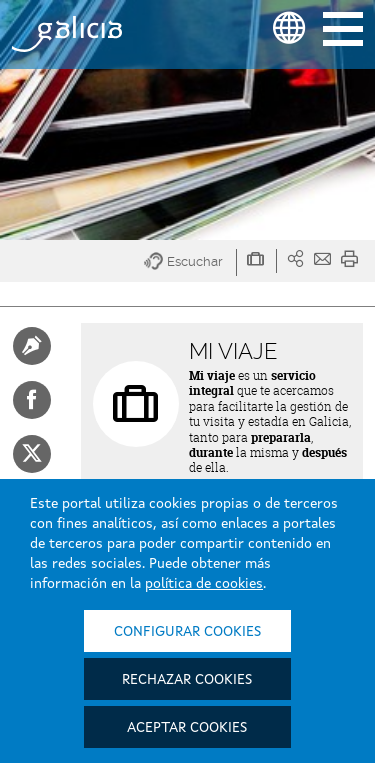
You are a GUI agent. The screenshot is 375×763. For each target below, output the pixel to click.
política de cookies (204, 584)
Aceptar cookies (187, 728)
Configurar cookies (187, 632)
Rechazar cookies (187, 680)
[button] (190, 262)
